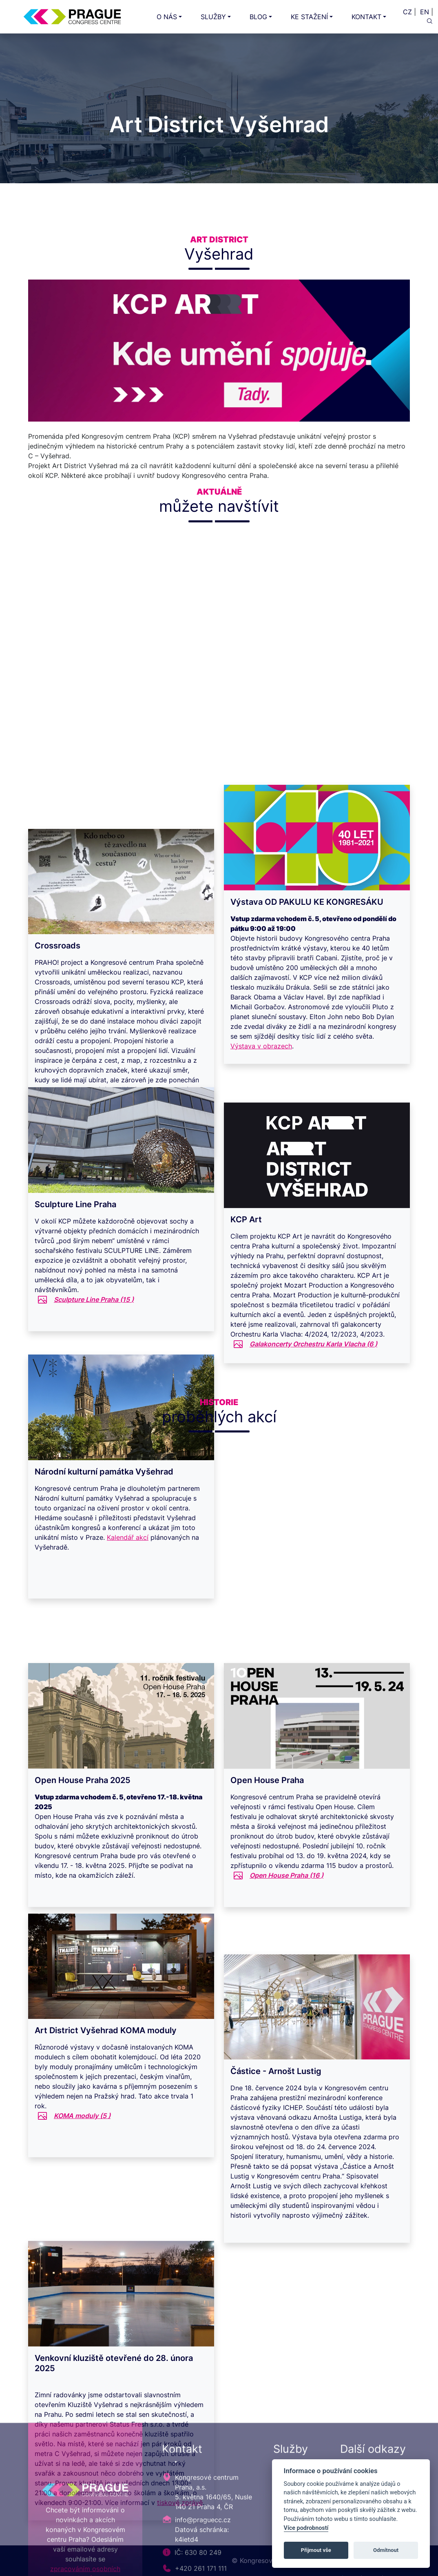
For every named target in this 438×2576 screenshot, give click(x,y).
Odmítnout (385, 2550)
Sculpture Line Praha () (94, 1322)
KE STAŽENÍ (309, 17)
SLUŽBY (213, 17)
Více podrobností (306, 2528)
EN (424, 12)
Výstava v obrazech (261, 1072)
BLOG (258, 17)
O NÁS (167, 17)
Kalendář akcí (127, 1560)
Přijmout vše (316, 2550)
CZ (407, 12)
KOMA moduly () (82, 2139)
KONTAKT (366, 17)
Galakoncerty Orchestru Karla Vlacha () (313, 1369)
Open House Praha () (286, 1898)
